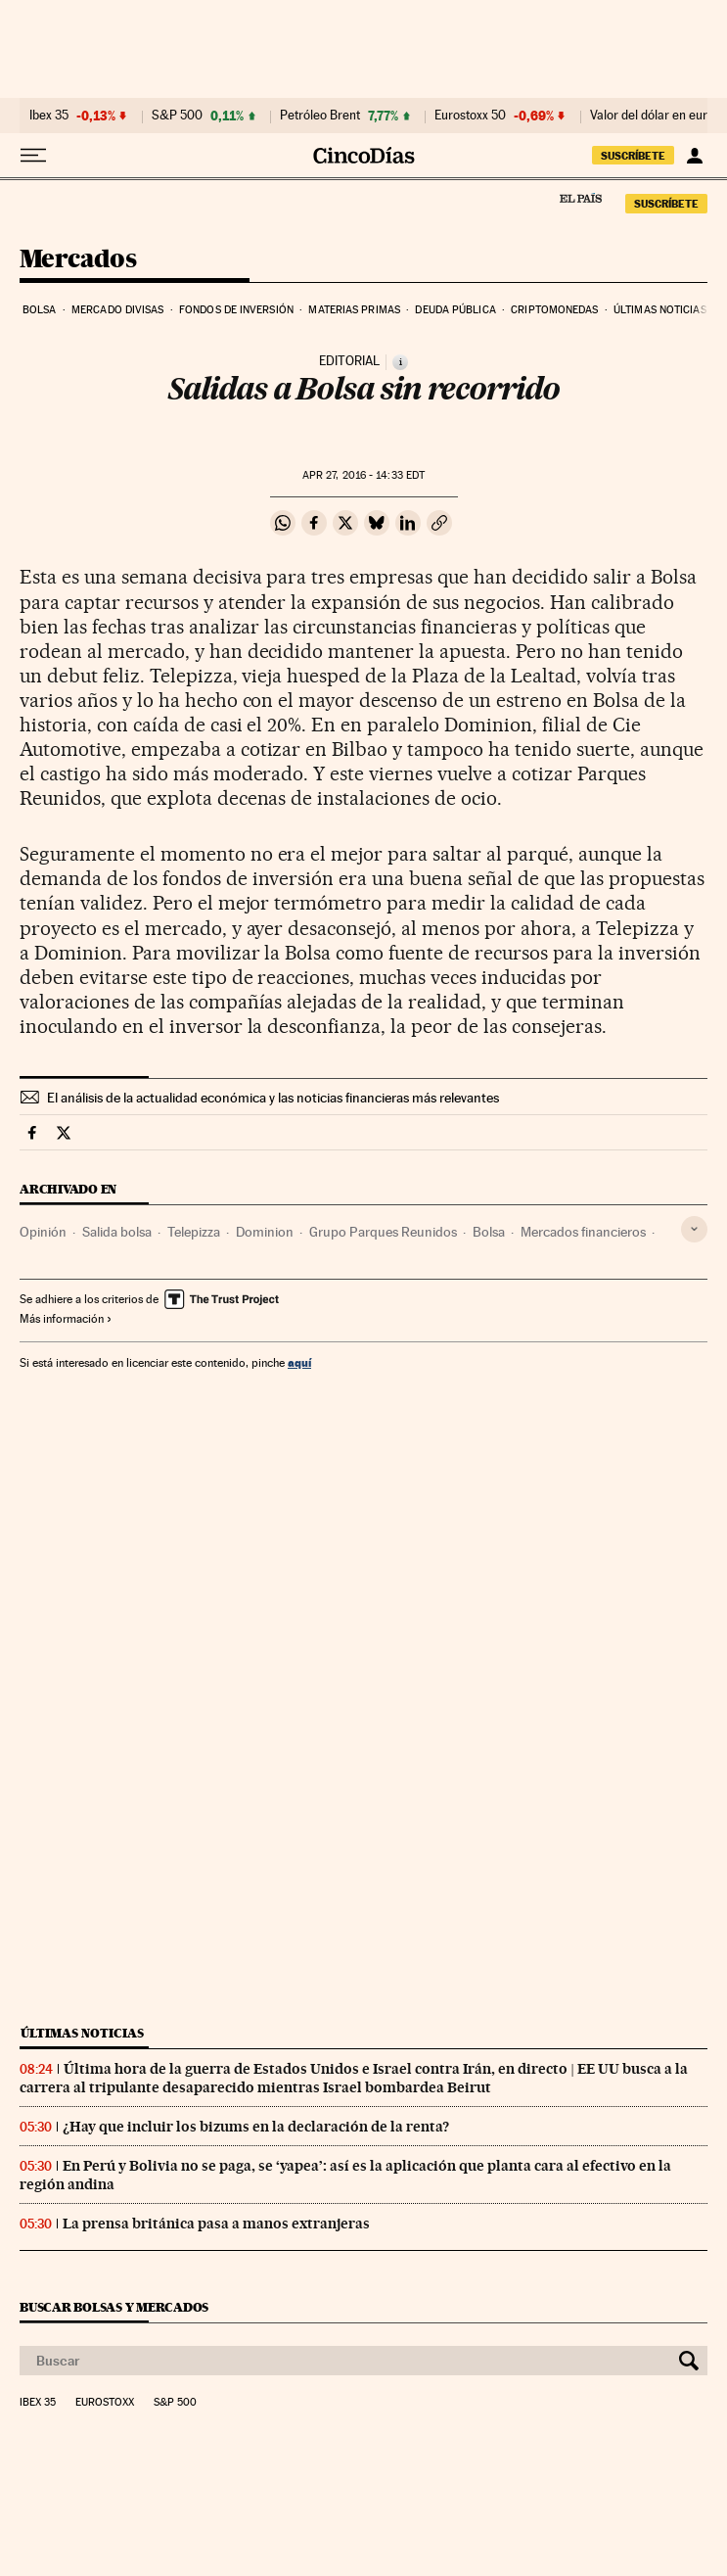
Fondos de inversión (236, 310)
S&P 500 (177, 115)
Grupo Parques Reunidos (383, 1232)
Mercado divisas (117, 310)
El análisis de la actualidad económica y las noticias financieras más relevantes (273, 1097)
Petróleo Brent (320, 115)
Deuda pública (455, 310)
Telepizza (193, 1232)
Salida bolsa (117, 1232)
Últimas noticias (659, 310)
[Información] (400, 362)
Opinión (43, 1232)
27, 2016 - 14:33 (363, 475)
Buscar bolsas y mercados (114, 2307)
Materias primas (354, 310)
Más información (66, 1319)
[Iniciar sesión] (694, 155)
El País (580, 198)
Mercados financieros (583, 1232)
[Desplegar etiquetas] (694, 1229)
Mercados (78, 260)
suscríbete (633, 156)
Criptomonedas (554, 310)
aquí (299, 1362)
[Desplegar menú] (33, 156)
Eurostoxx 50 (470, 115)
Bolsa (40, 310)
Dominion (265, 1232)
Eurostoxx (104, 2403)
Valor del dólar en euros (655, 115)
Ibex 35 (48, 115)
